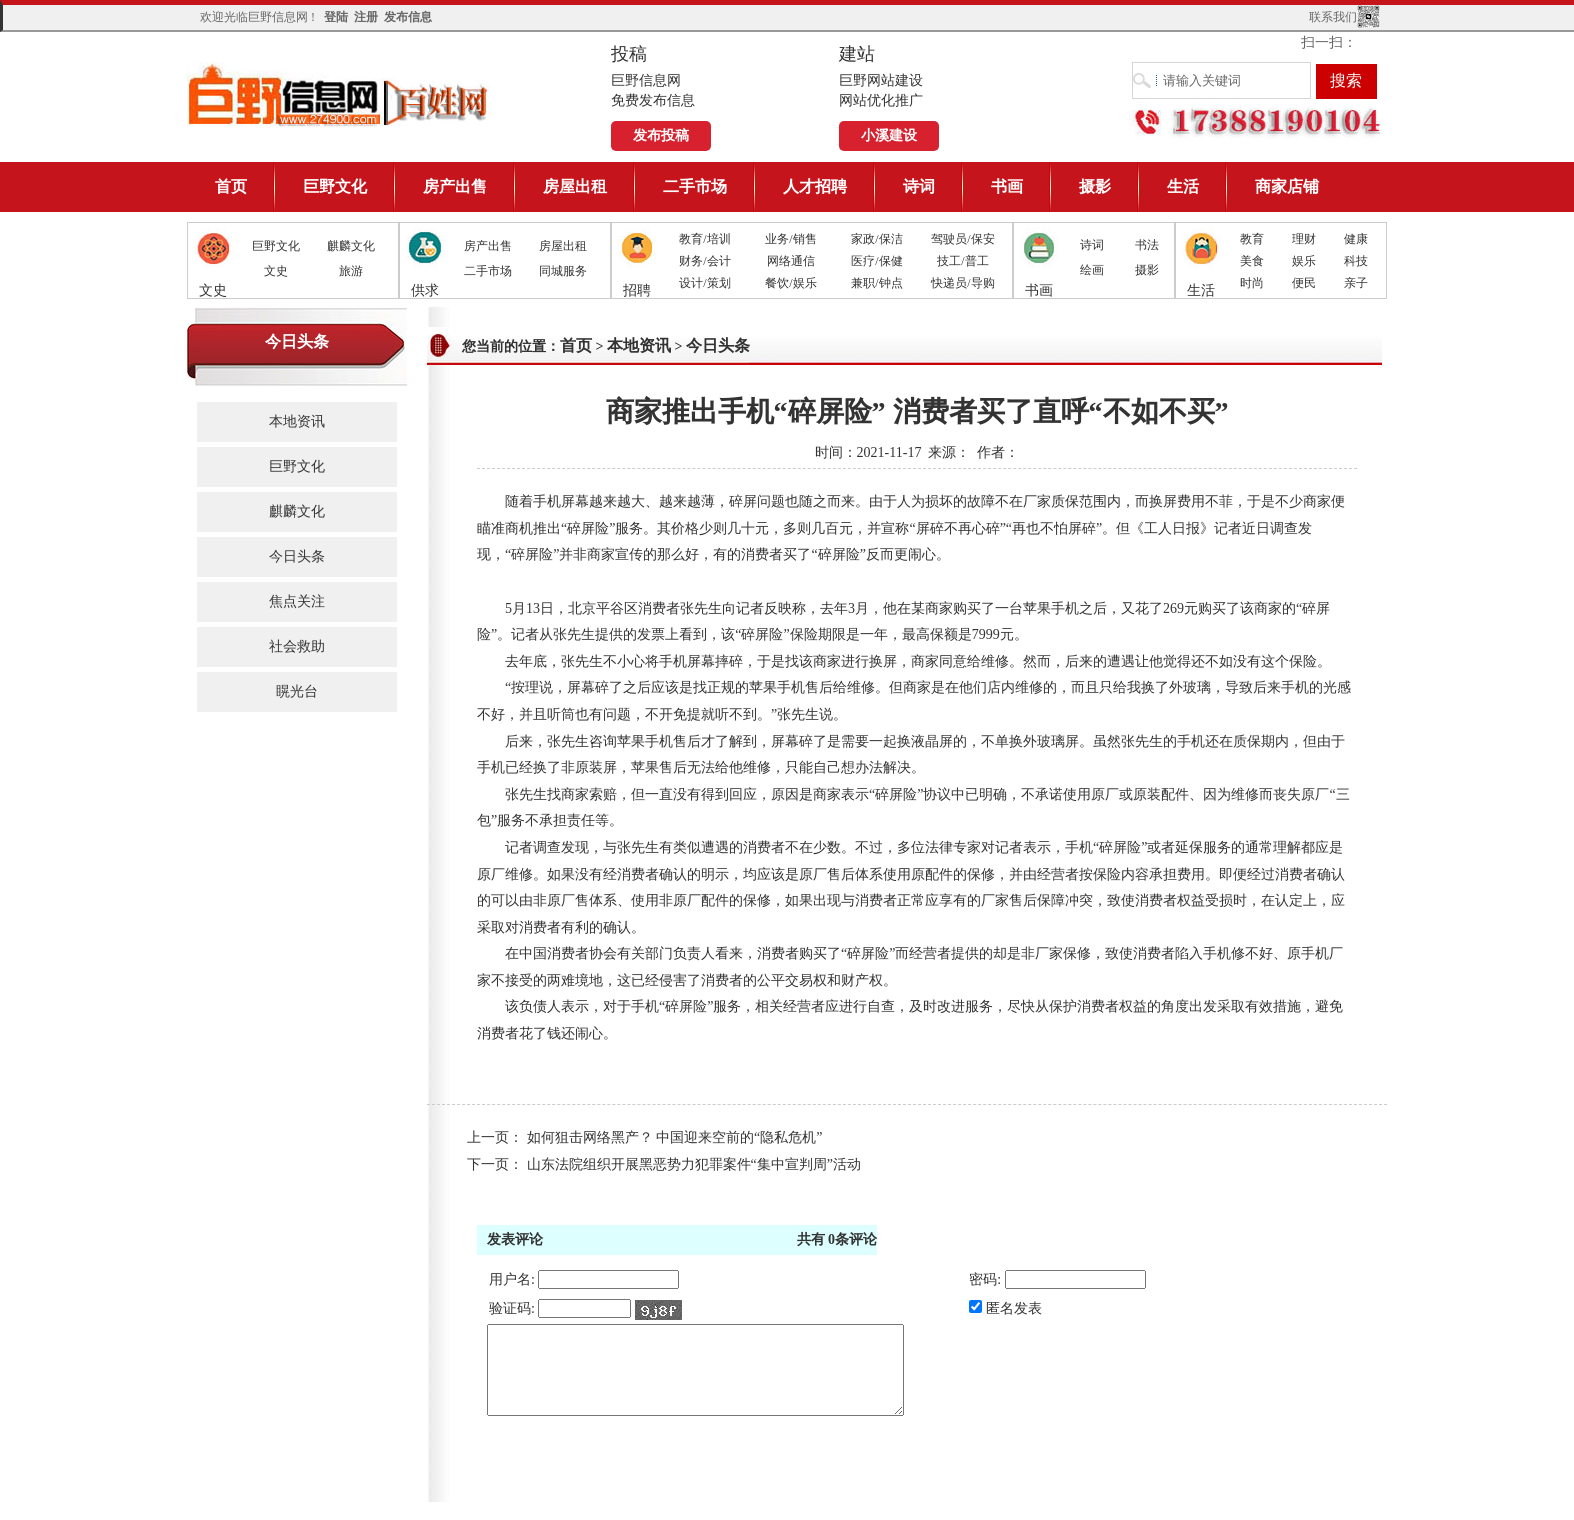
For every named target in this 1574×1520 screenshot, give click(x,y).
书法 (1147, 245)
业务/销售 (790, 239)
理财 (1304, 239)
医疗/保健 (876, 261)
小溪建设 (889, 135)
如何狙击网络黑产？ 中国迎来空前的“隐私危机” (675, 1137)
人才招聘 (815, 186)
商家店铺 (1287, 186)
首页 (231, 186)
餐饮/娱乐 (790, 283)
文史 (276, 271)
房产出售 (455, 186)
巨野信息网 (339, 94)
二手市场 (695, 186)
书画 (1007, 186)
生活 (1183, 186)
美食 (1252, 261)
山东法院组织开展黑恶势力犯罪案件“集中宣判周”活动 (694, 1164)
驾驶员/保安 (962, 239)
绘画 (1092, 270)
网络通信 (791, 261)
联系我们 (1333, 17)
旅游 (351, 271)
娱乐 (1304, 261)
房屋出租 (575, 186)
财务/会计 (704, 261)
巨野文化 (335, 186)
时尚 (1252, 283)
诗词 (919, 186)
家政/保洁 (876, 239)
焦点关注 (297, 601)
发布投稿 (661, 135)
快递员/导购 (962, 283)
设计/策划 (704, 283)
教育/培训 (704, 239)
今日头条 (297, 556)
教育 (1252, 239)
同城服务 (563, 271)
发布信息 (408, 17)
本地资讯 (297, 421)
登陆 (336, 17)
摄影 (1095, 186)
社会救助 (297, 646)
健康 (1356, 239)
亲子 (1356, 283)
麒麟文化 (351, 246)
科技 (1356, 261)
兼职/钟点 (876, 283)
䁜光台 (297, 691)
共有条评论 (837, 1239)
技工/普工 (962, 261)
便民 (1304, 283)
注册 (366, 17)
